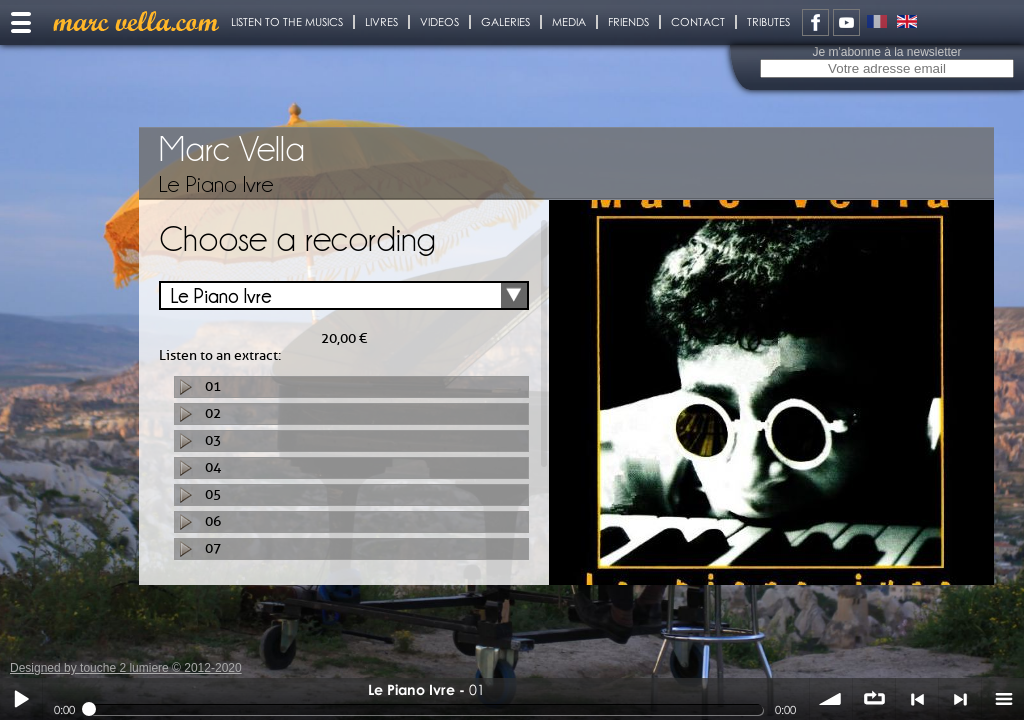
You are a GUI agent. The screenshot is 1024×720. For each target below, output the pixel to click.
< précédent (917, 699)
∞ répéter (874, 699)
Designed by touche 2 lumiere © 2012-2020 (126, 668)
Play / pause (21, 699)
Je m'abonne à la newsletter (886, 52)
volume (831, 699)
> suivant (960, 699)
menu (1003, 699)
